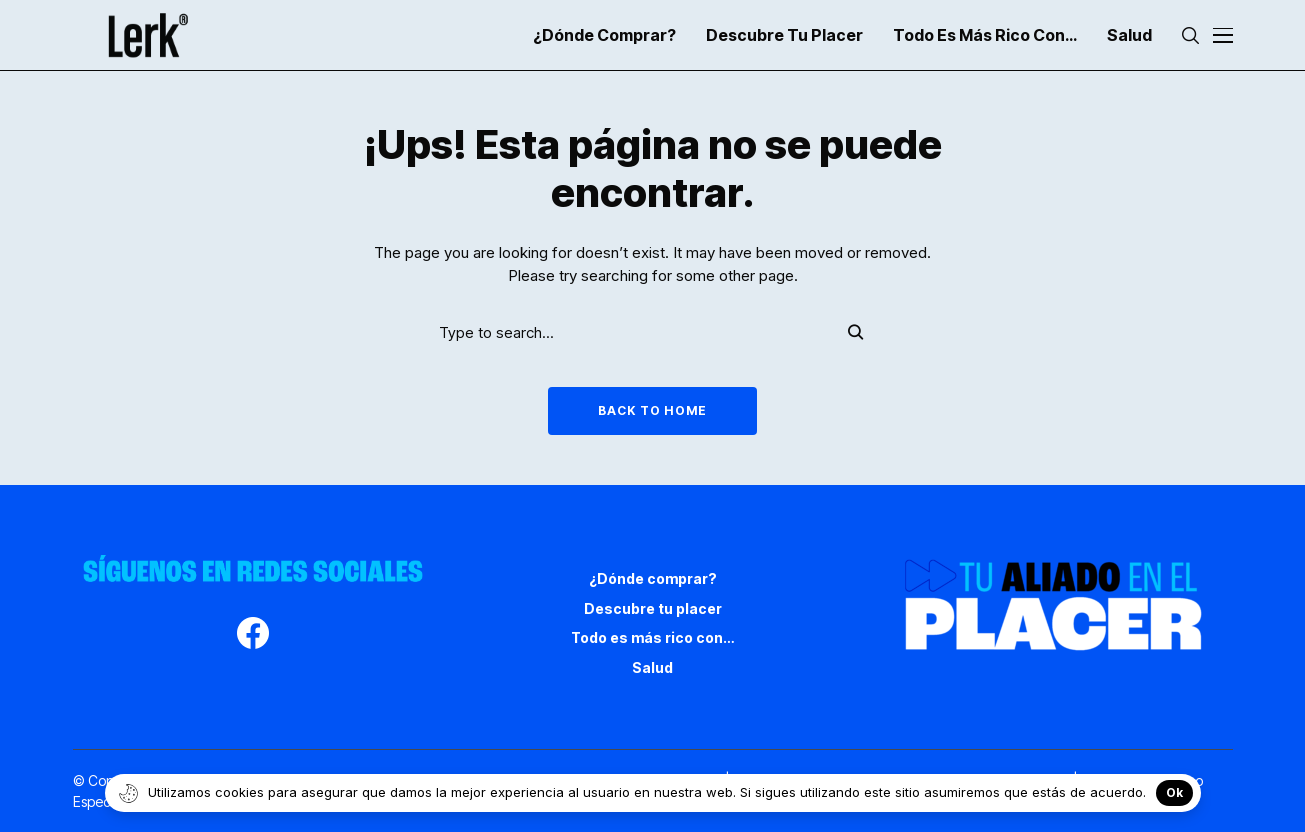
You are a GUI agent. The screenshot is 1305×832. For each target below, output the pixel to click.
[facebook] (253, 636)
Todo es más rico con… (652, 637)
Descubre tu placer (653, 608)
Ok (1174, 792)
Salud (652, 667)
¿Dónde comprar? (653, 578)
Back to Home (652, 410)
